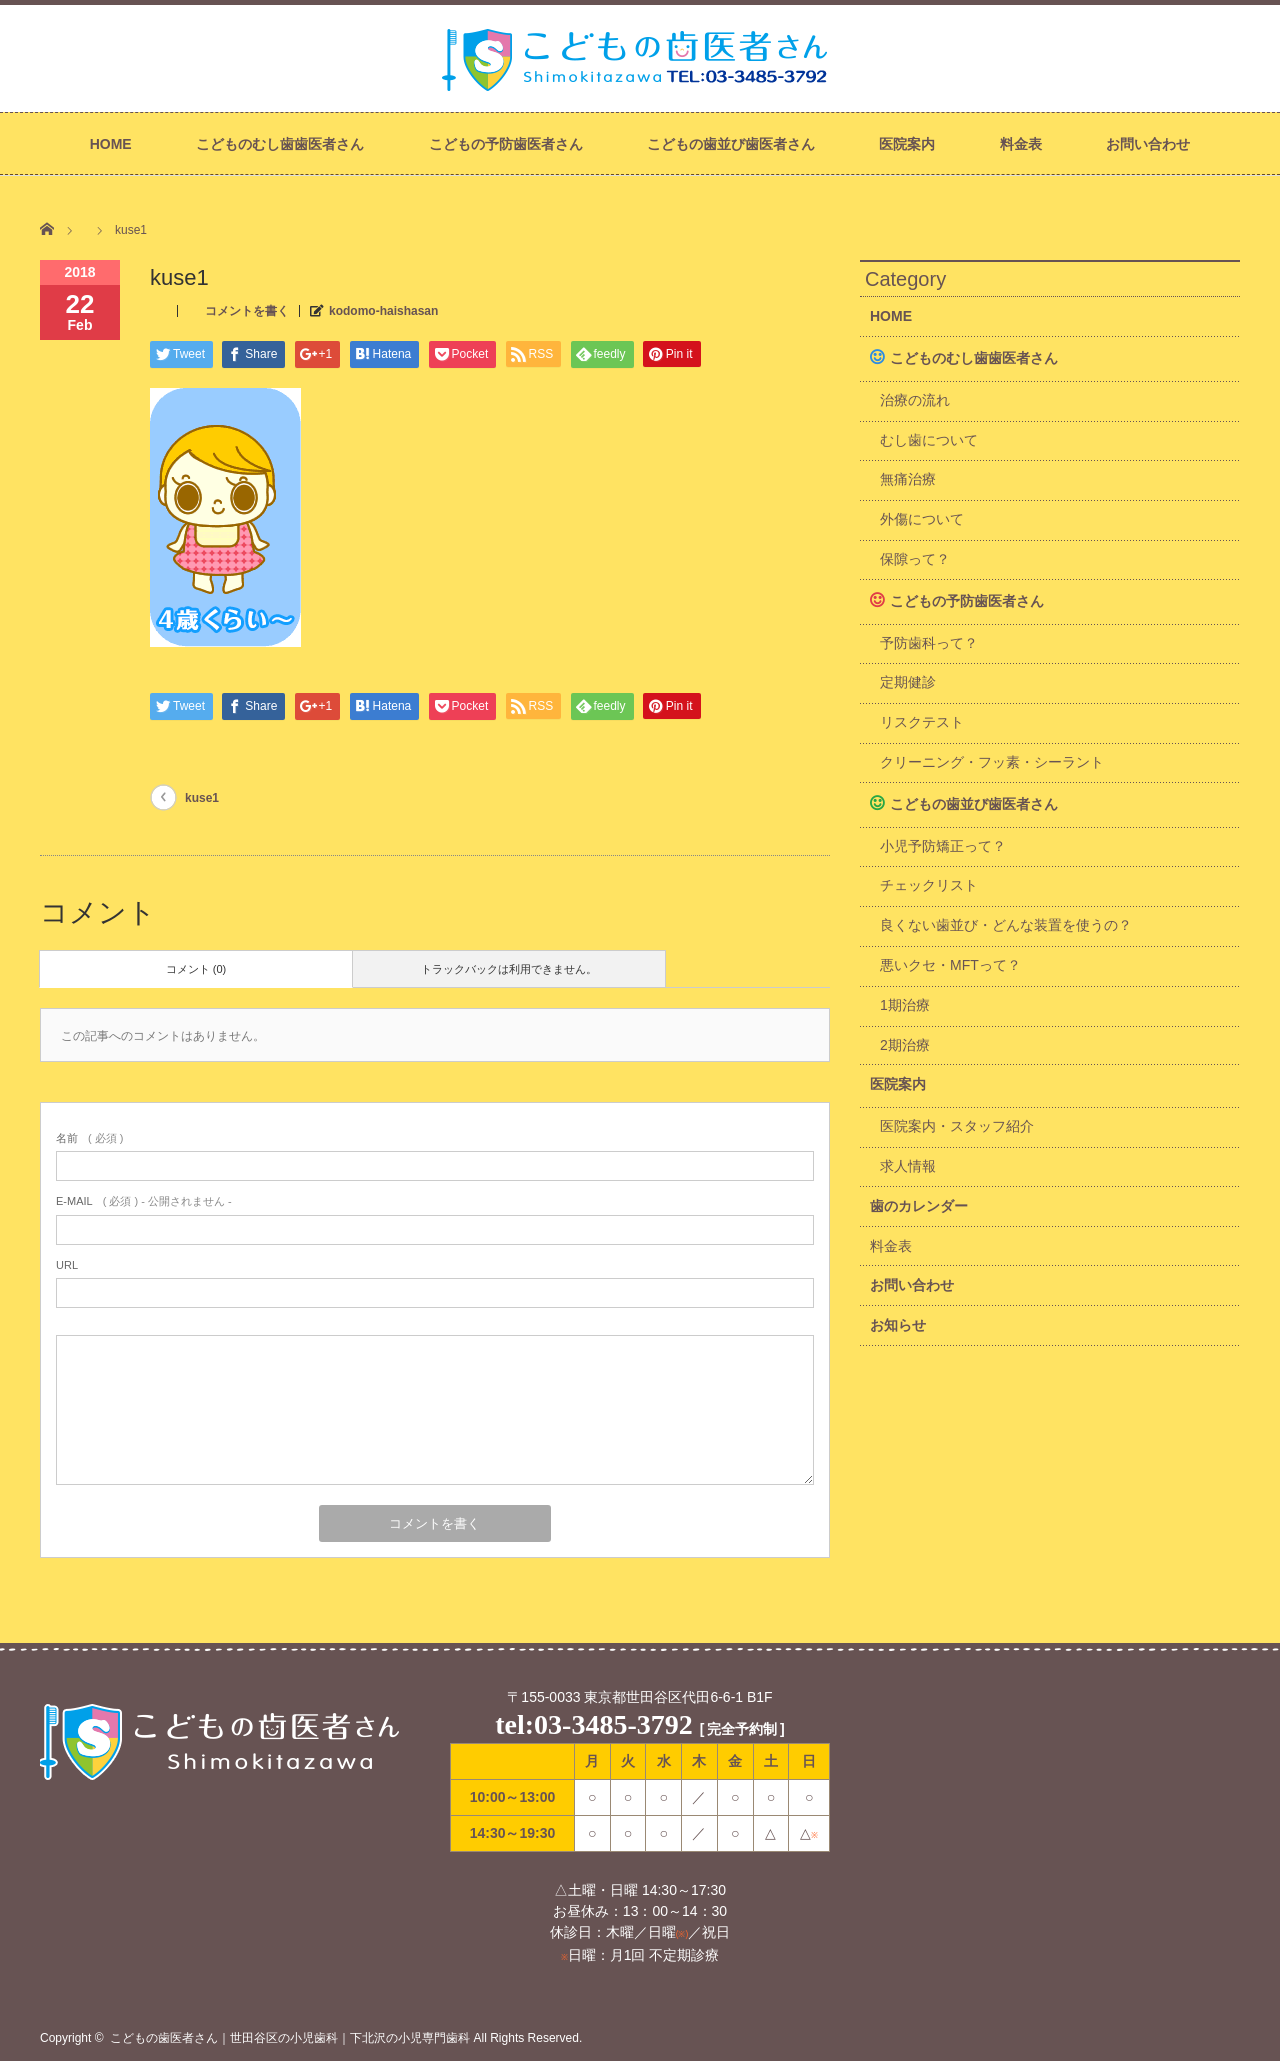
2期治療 (905, 1045)
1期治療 (905, 1005)
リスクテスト (922, 722)
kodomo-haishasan (383, 311)
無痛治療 (908, 479)
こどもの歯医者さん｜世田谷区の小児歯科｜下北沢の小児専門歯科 (290, 2038)
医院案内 (907, 144)
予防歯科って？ (929, 643)
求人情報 (908, 1166)
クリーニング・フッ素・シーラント (992, 762)
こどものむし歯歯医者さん (280, 144)
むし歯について (929, 440)
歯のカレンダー (919, 1206)
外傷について (922, 519)
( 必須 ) (89, 1138)
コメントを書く (247, 311)
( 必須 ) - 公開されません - (144, 1201)
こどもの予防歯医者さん (506, 144)
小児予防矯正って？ (943, 846)
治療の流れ (915, 400)
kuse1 (202, 798)
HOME (111, 144)
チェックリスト (929, 885)
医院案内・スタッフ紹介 (957, 1126)
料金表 (1021, 144)
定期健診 (908, 682)
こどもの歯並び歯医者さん (731, 144)
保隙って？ (915, 559)
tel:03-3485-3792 (594, 1724)
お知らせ (898, 1325)
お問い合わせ (1148, 144)
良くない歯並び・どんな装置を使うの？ (1006, 925)
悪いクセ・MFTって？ (950, 965)
